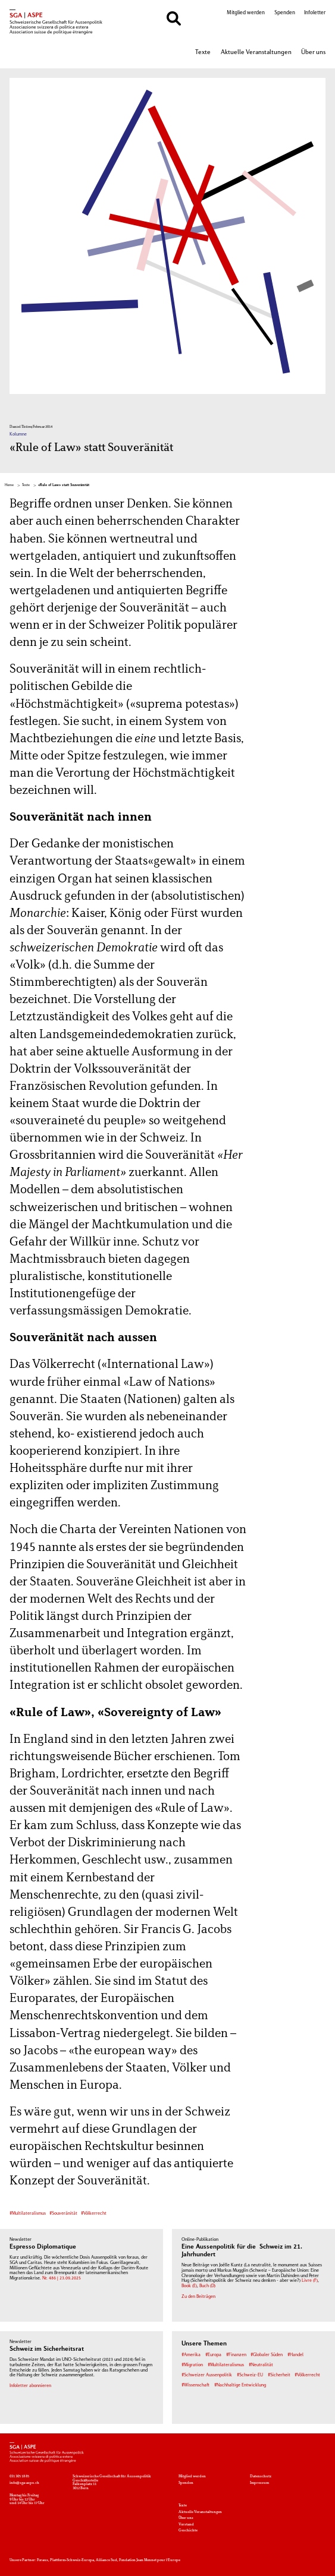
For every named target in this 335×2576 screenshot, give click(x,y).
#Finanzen (236, 2355)
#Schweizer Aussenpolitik (206, 2375)
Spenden (284, 12)
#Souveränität (63, 2214)
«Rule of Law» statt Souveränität (63, 485)
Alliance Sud (106, 2560)
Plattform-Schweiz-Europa (72, 2560)
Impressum (259, 2482)
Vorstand (186, 2524)
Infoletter (314, 12)
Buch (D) (207, 2286)
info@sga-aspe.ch (24, 2482)
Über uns (313, 52)
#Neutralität (261, 2365)
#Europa (213, 2355)
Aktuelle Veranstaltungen (256, 52)
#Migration (192, 2365)
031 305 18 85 (19, 2476)
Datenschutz (260, 2476)
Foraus (42, 2560)
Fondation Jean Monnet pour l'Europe (149, 2560)
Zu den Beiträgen (198, 2297)
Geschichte (188, 2530)
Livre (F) (310, 2281)
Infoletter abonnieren (30, 2386)
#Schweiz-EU (250, 2375)
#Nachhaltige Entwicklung (240, 2385)
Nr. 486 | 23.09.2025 (61, 2279)
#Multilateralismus (28, 2214)
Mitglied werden (246, 12)
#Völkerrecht (94, 2214)
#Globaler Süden (267, 2355)
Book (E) (189, 2286)
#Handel (295, 2355)
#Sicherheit (279, 2375)
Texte (203, 52)
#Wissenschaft (195, 2385)
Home (9, 485)
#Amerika (191, 2355)
